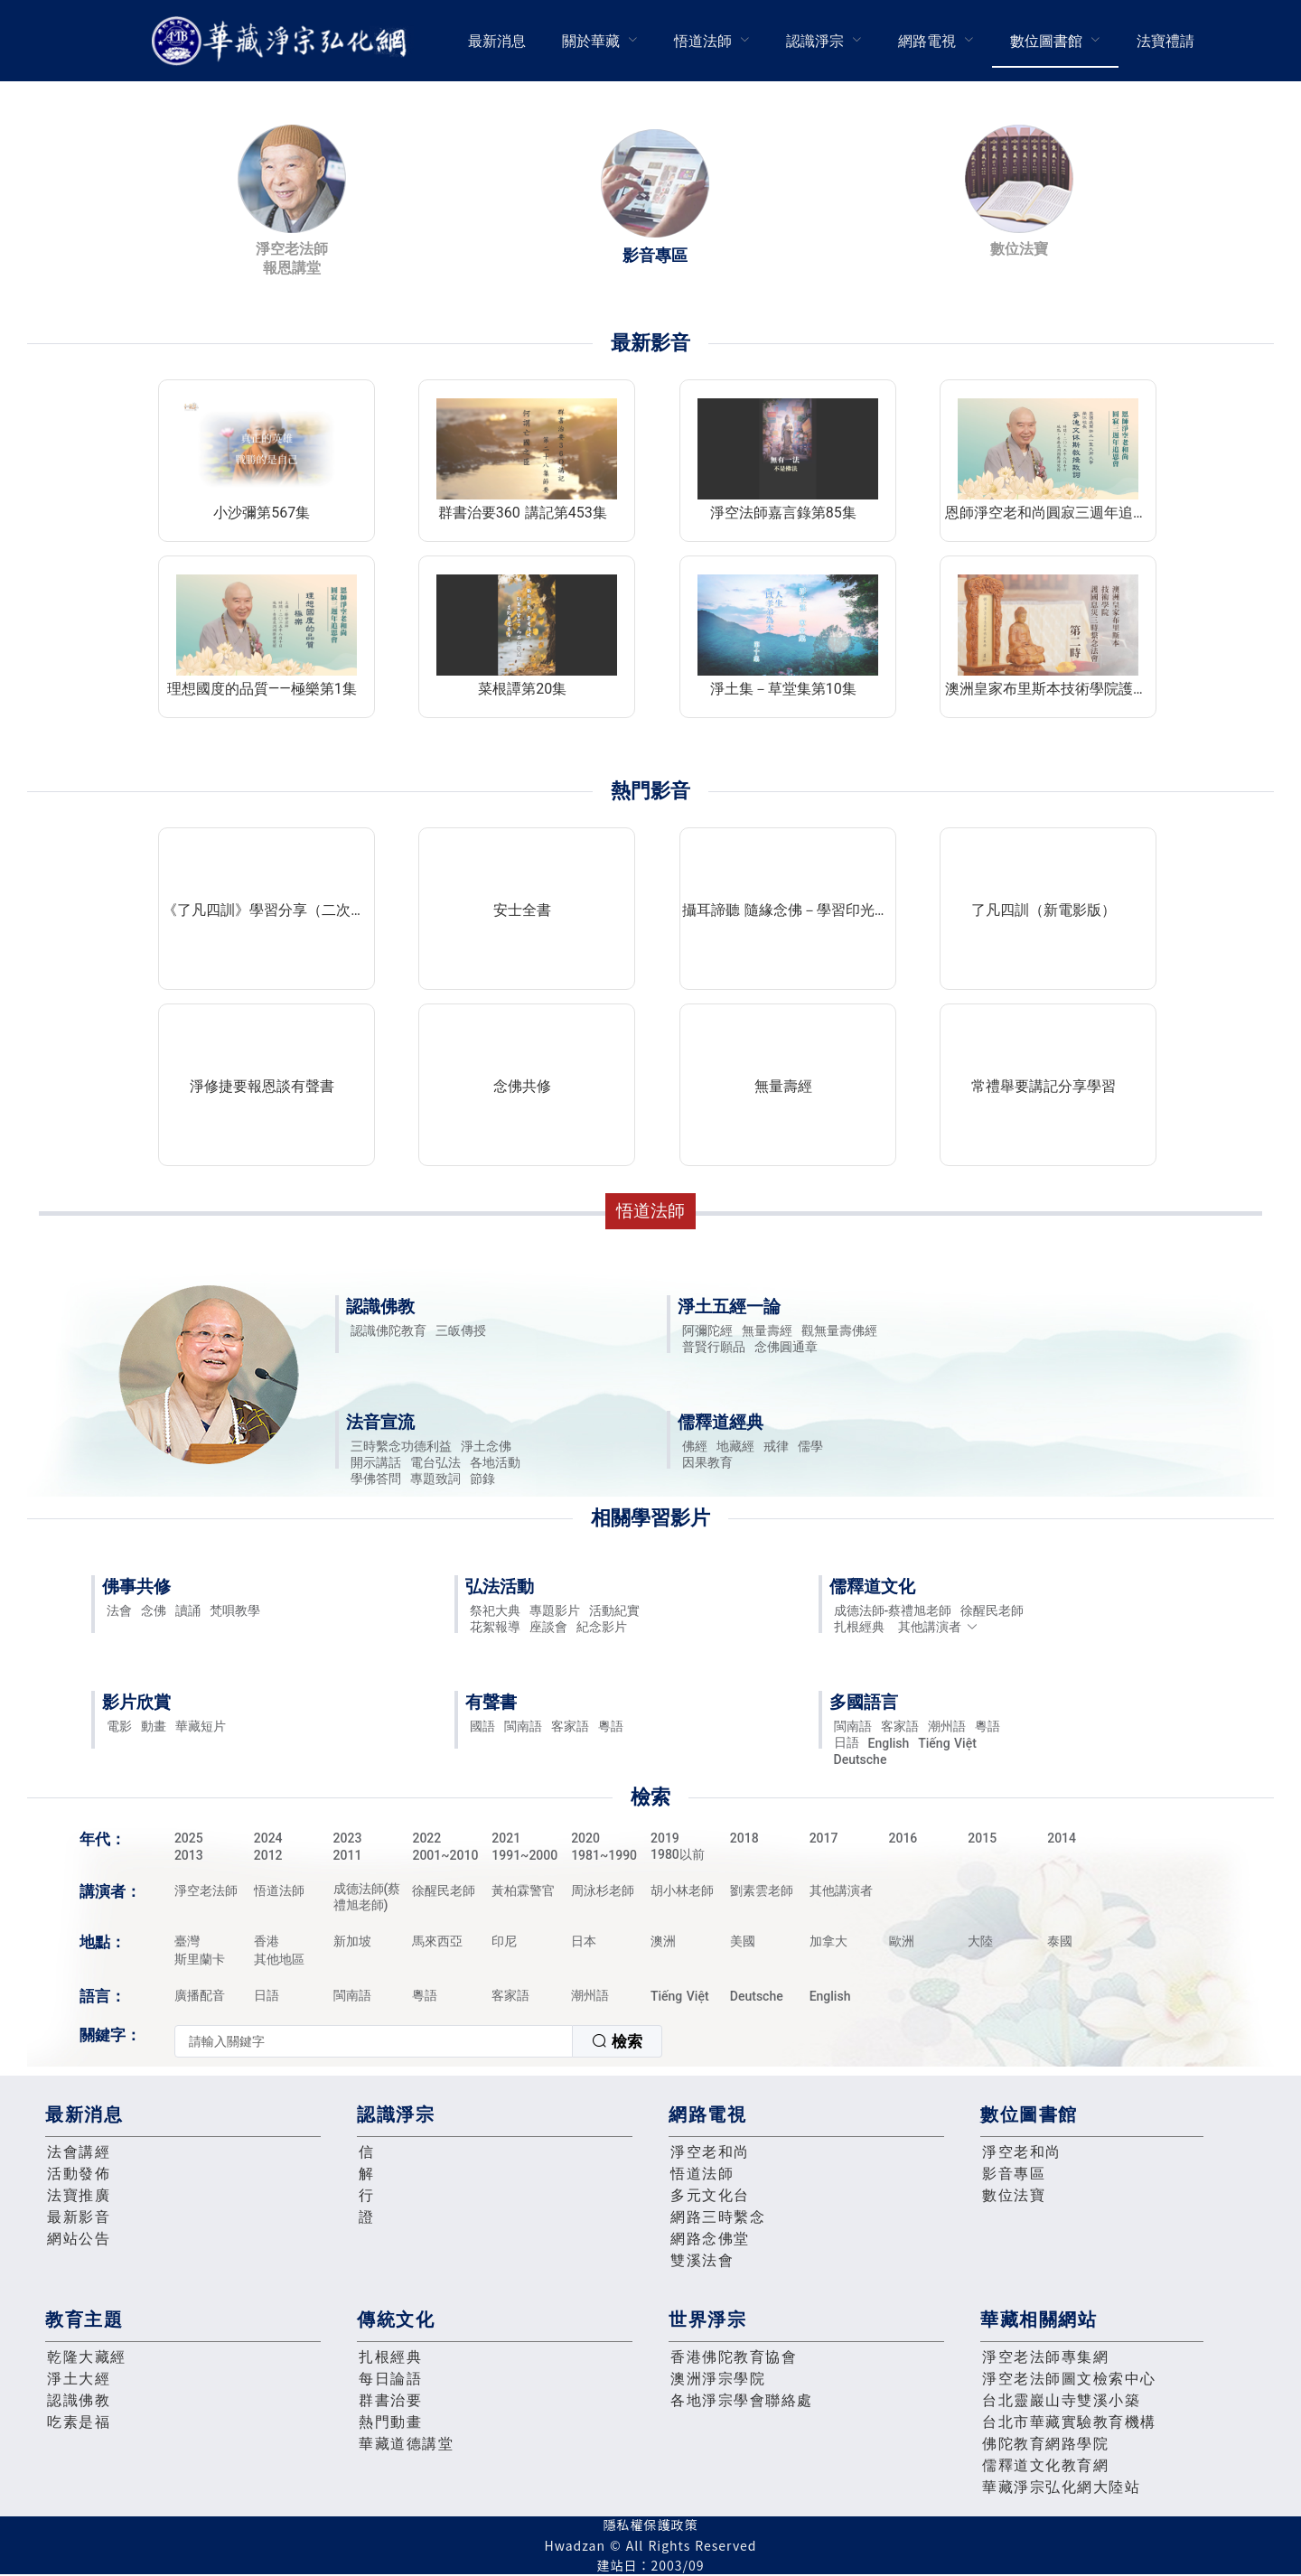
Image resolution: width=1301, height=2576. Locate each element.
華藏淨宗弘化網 (283, 41)
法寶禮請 (1165, 41)
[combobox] (418, 2041)
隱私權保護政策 (651, 2524)
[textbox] (373, 2041)
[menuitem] (497, 41)
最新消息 (497, 41)
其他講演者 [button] (938, 1626)
